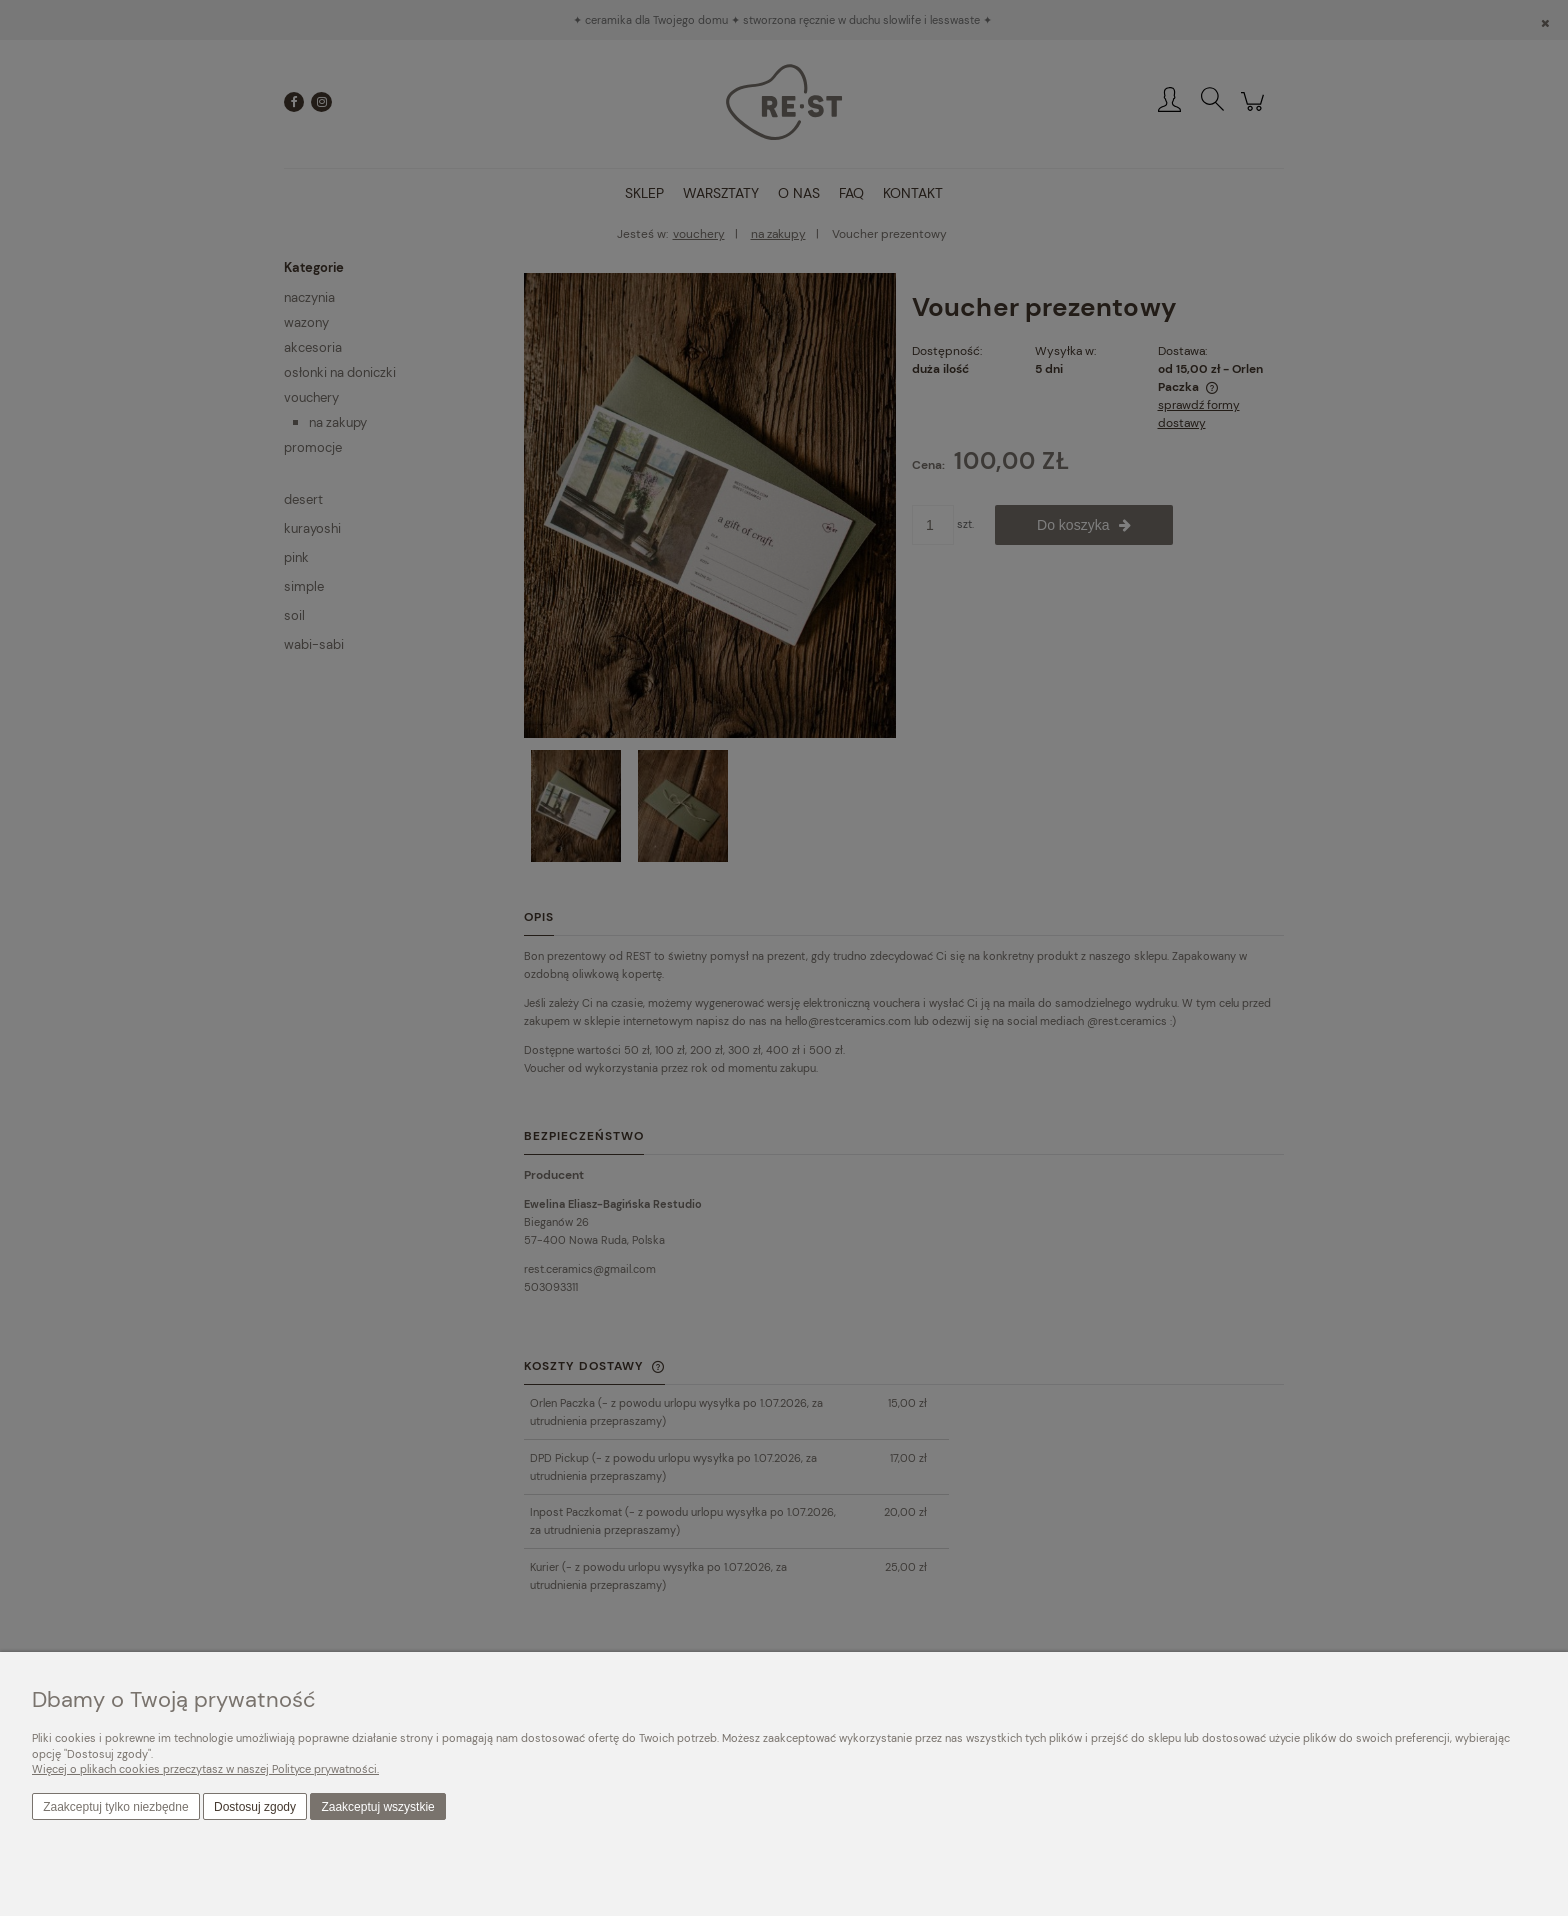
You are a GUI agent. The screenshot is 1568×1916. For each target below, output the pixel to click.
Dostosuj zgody (255, 1807)
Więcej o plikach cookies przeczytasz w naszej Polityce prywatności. (205, 1769)
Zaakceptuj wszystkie (377, 1807)
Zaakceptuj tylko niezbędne (115, 1807)
